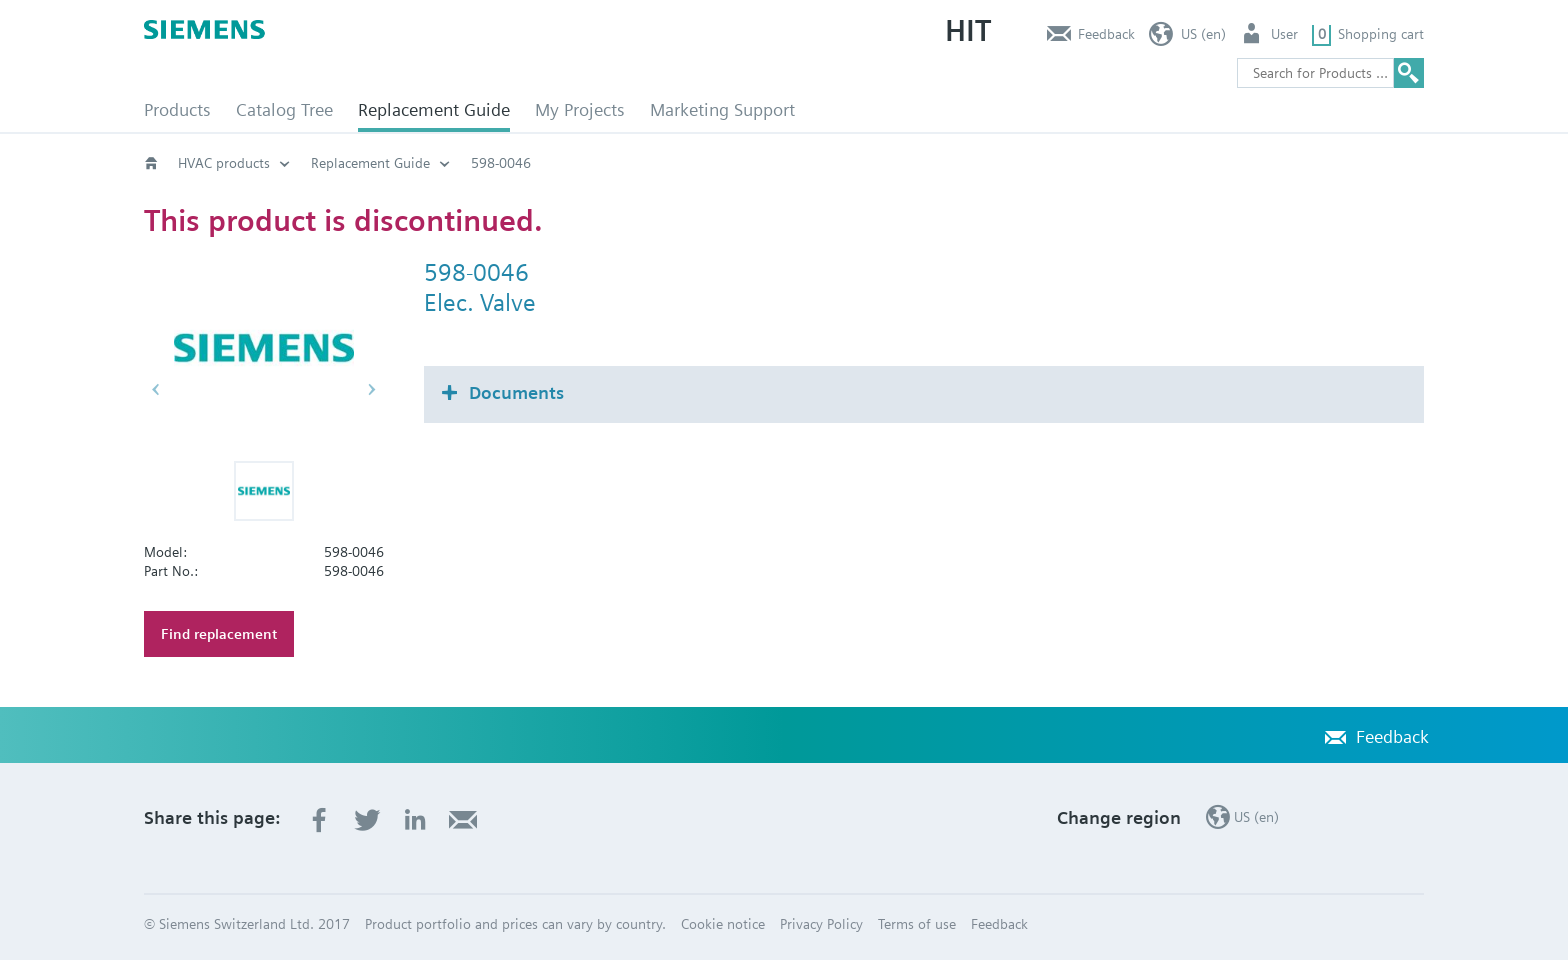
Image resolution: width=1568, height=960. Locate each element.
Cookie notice (723, 924)
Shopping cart (1381, 34)
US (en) (1203, 34)
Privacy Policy (821, 924)
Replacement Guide (434, 109)
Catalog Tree (284, 109)
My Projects (580, 109)
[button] (264, 491)
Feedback (1106, 34)
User (1284, 34)
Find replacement (219, 634)
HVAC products (224, 163)
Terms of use (917, 924)
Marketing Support (722, 109)
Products (177, 109)
